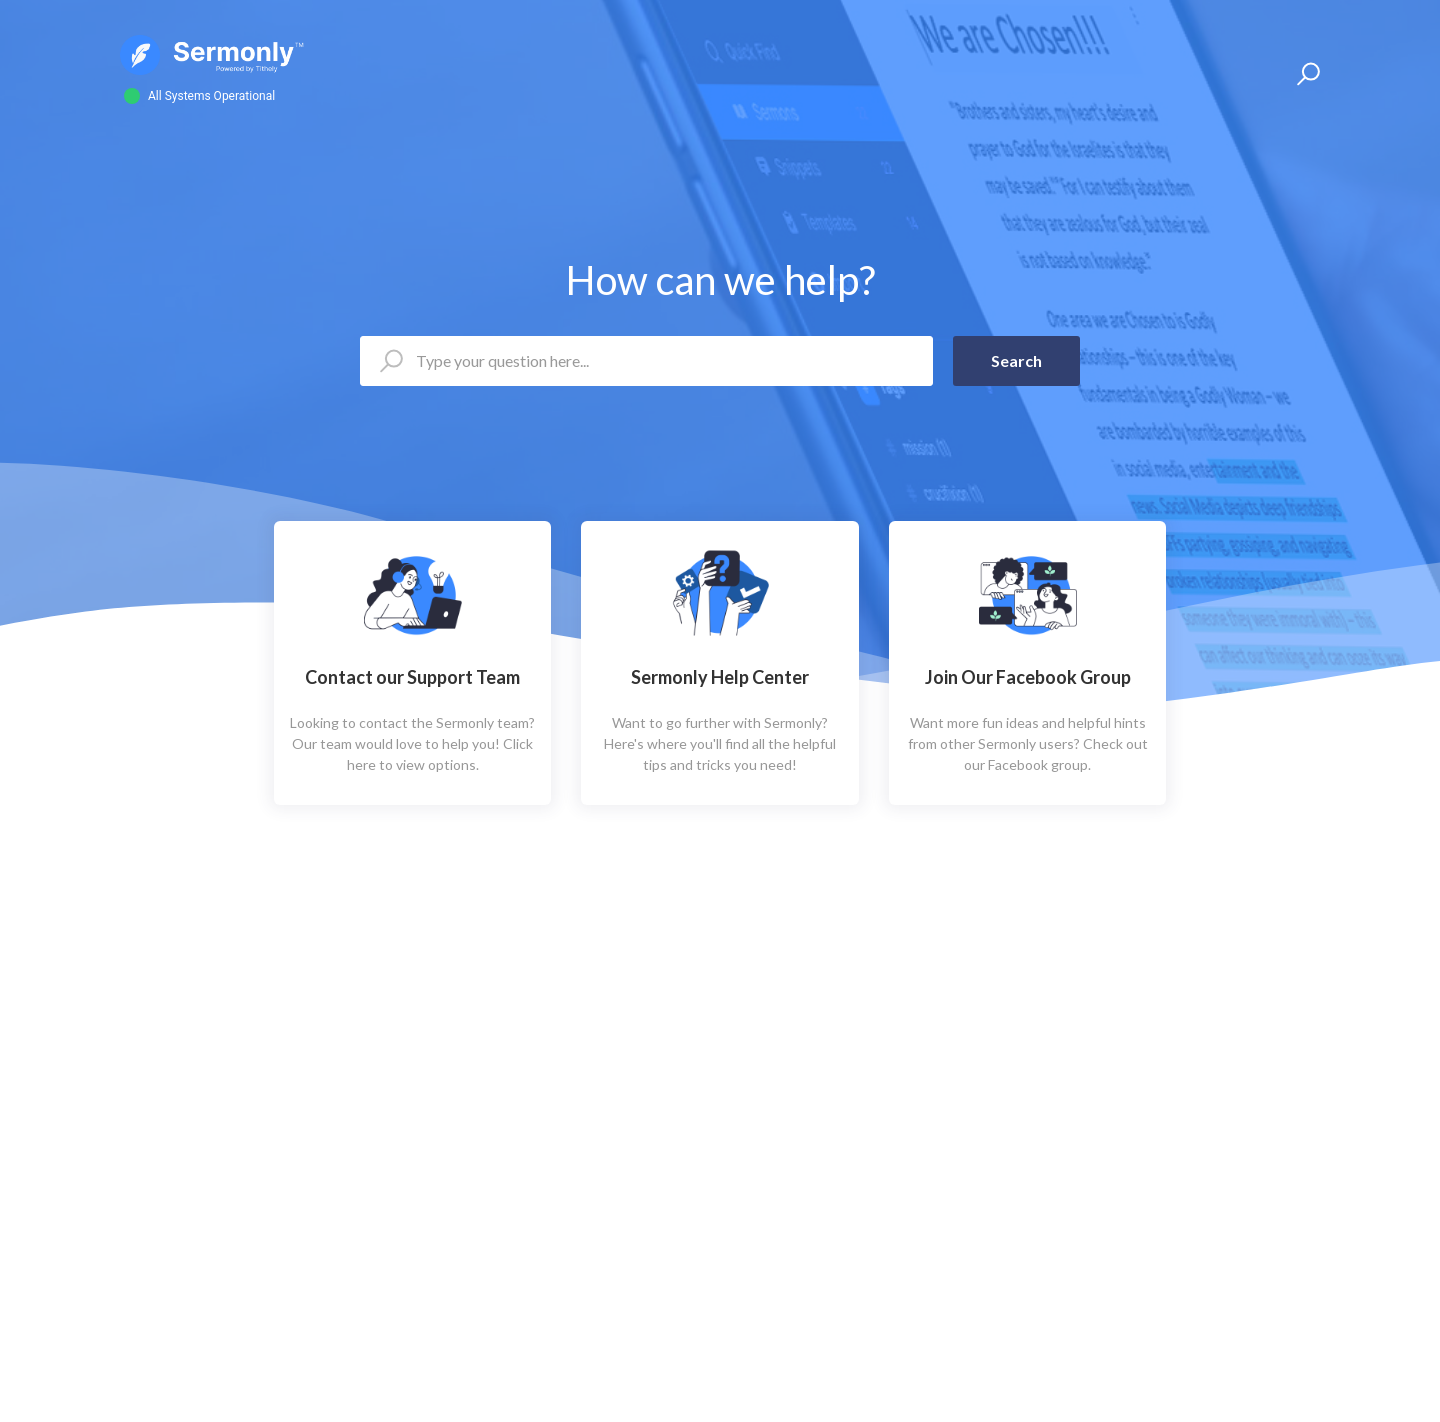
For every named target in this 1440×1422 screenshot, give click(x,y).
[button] (1305, 74)
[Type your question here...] (646, 361)
